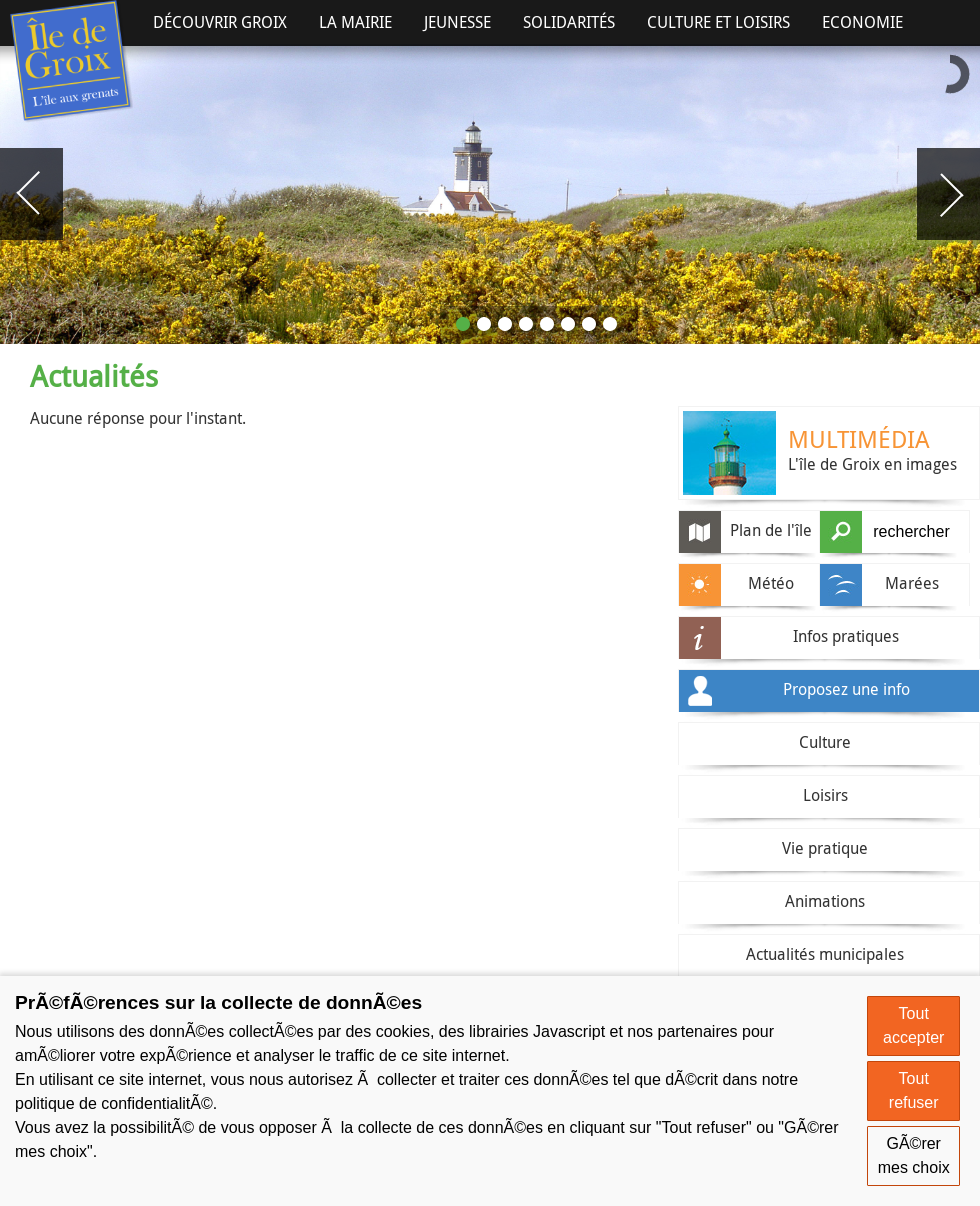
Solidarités (569, 22)
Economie (862, 22)
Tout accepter (913, 1025)
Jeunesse (457, 22)
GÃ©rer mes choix (914, 1155)
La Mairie (355, 22)
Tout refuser (914, 1090)
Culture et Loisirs (718, 22)
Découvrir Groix (220, 22)
